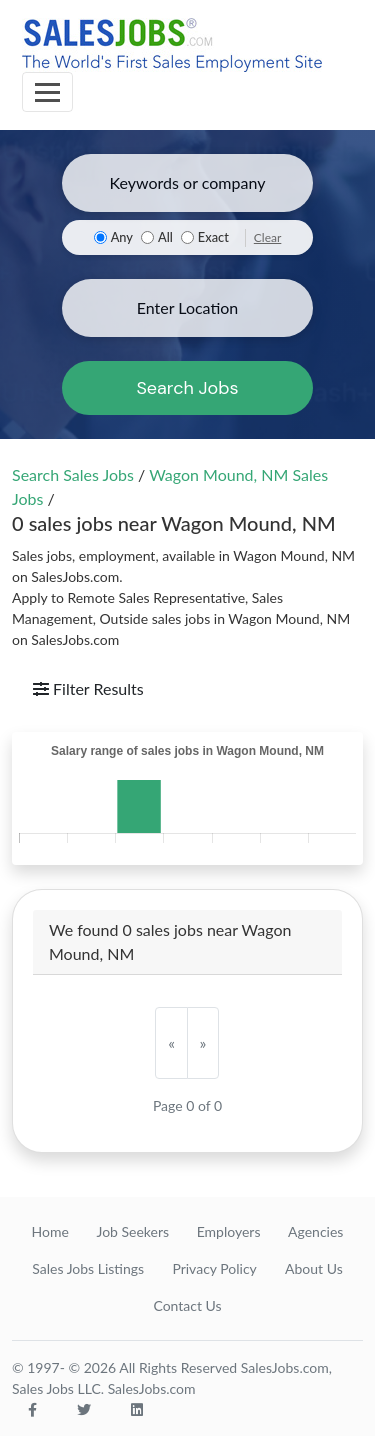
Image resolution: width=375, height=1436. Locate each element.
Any (122, 237)
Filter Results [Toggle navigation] (88, 688)
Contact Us (187, 1305)
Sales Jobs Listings (88, 1268)
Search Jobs (187, 388)
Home (50, 1231)
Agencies (315, 1231)
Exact (213, 237)
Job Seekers (132, 1231)
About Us (314, 1268)
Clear (268, 237)
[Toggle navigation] (47, 92)
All (165, 237)
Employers (229, 1231)
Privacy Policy (214, 1268)
